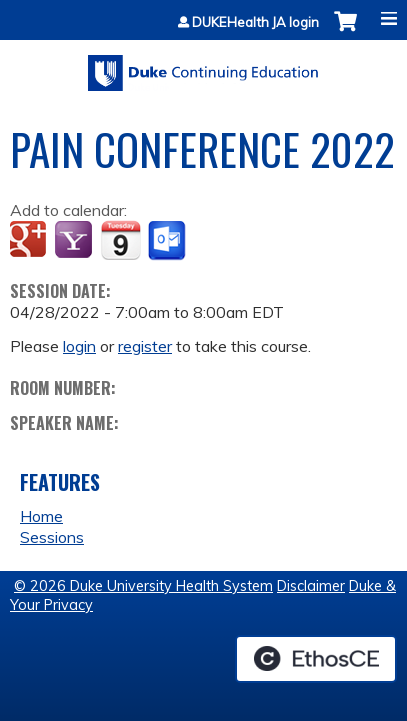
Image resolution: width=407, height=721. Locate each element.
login (79, 346)
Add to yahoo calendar (75, 241)
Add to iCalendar (120, 240)
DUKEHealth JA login (255, 22)
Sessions (52, 537)
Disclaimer (311, 586)
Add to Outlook (168, 241)
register (145, 346)
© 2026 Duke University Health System (143, 586)
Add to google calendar (30, 241)
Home (41, 516)
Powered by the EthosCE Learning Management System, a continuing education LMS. (316, 659)
